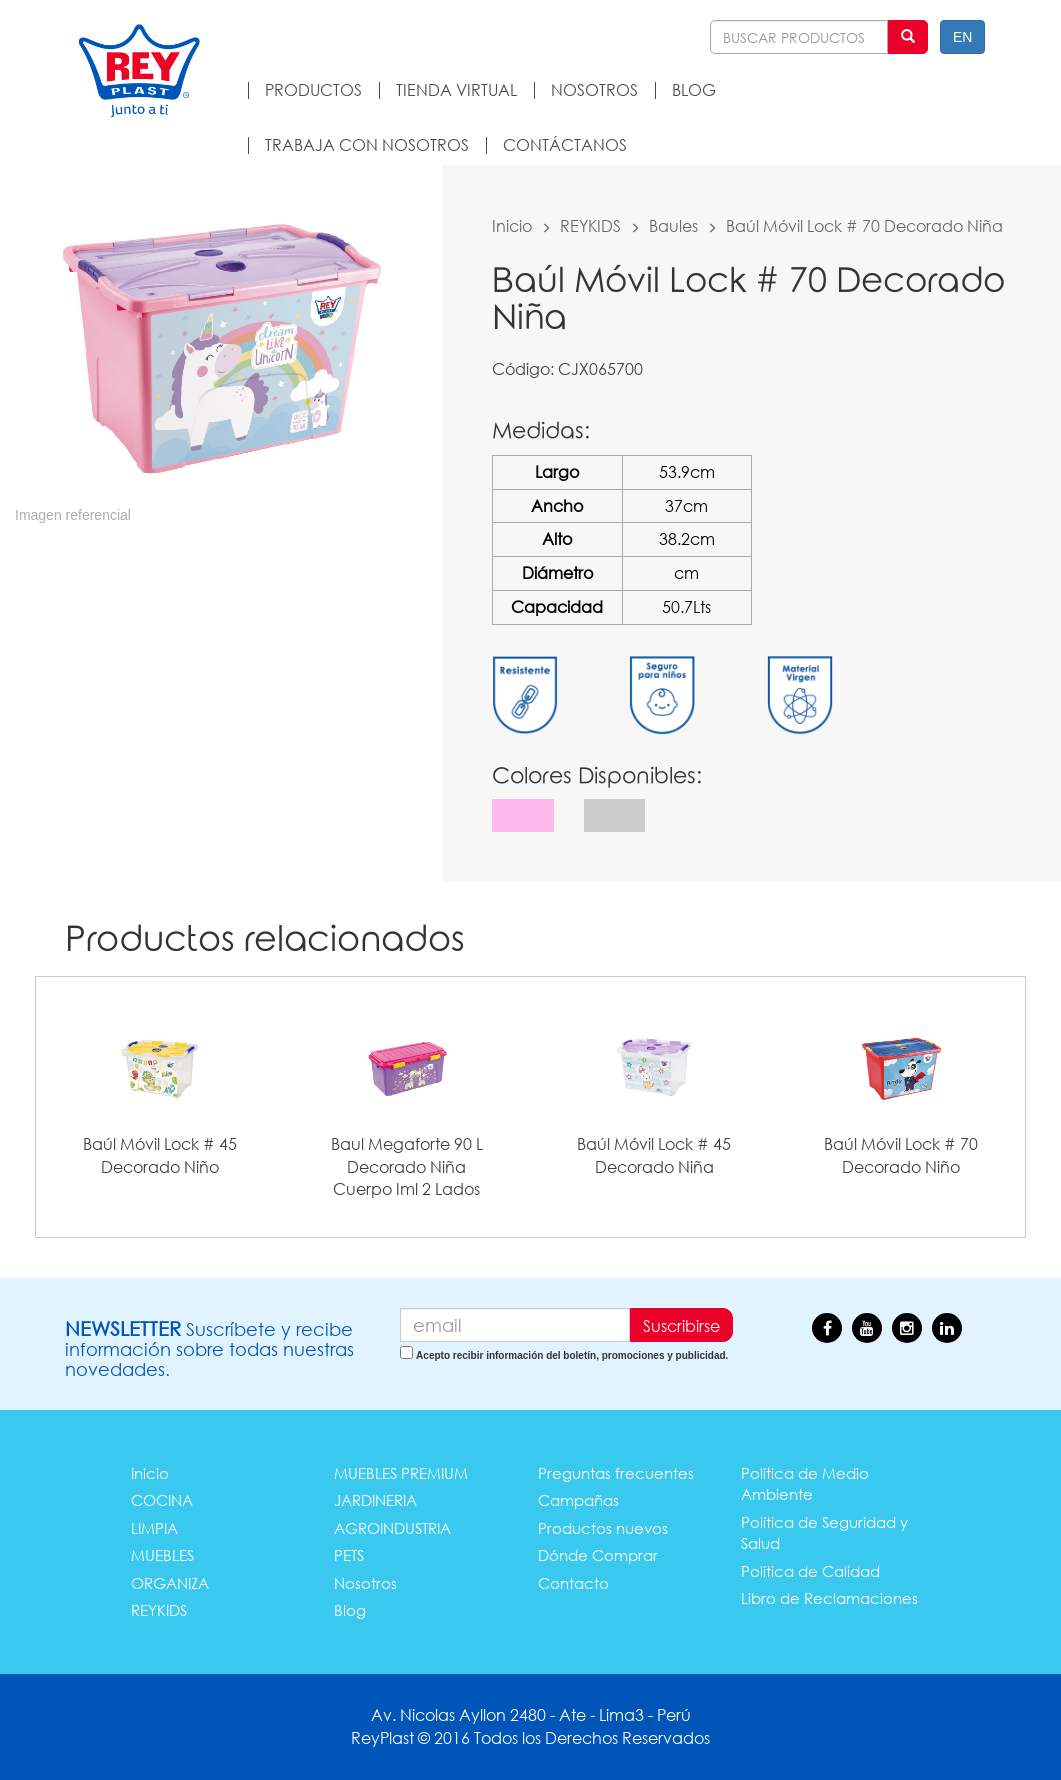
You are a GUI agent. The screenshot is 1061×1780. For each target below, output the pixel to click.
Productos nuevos (603, 1528)
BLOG (694, 89)
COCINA (162, 1500)
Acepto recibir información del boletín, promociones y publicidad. (572, 1355)
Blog (350, 1610)
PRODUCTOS (313, 89)
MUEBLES (162, 1555)
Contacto (573, 1583)
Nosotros (365, 1583)
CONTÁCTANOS (565, 144)
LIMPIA (154, 1528)
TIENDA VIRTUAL (456, 89)
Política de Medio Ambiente (805, 1483)
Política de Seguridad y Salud (824, 1532)
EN (962, 37)
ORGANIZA (170, 1583)
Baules (673, 225)
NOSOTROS (594, 89)
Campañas (578, 1500)
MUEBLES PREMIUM (401, 1473)
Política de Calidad (810, 1571)
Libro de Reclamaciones (829, 1598)
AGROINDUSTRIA (392, 1528)
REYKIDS (590, 225)
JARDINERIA (375, 1500)
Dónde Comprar (598, 1555)
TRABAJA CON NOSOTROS (367, 144)
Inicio (512, 225)
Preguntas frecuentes (616, 1473)
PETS (349, 1555)
